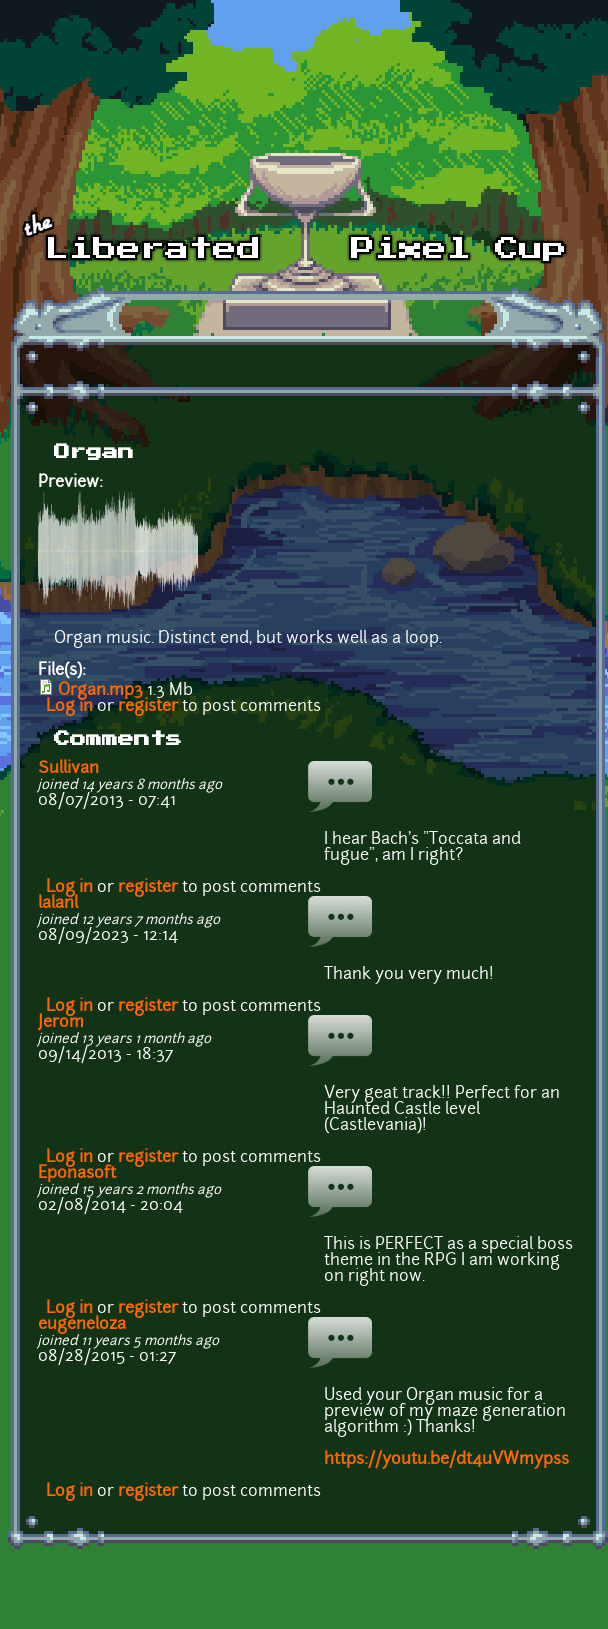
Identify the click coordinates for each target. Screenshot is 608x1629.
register (148, 707)
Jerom (61, 1023)
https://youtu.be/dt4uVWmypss (446, 1460)
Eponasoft (77, 1174)
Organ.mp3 (100, 691)
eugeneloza (82, 1325)
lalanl (58, 904)
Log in (69, 707)
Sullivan (68, 769)
